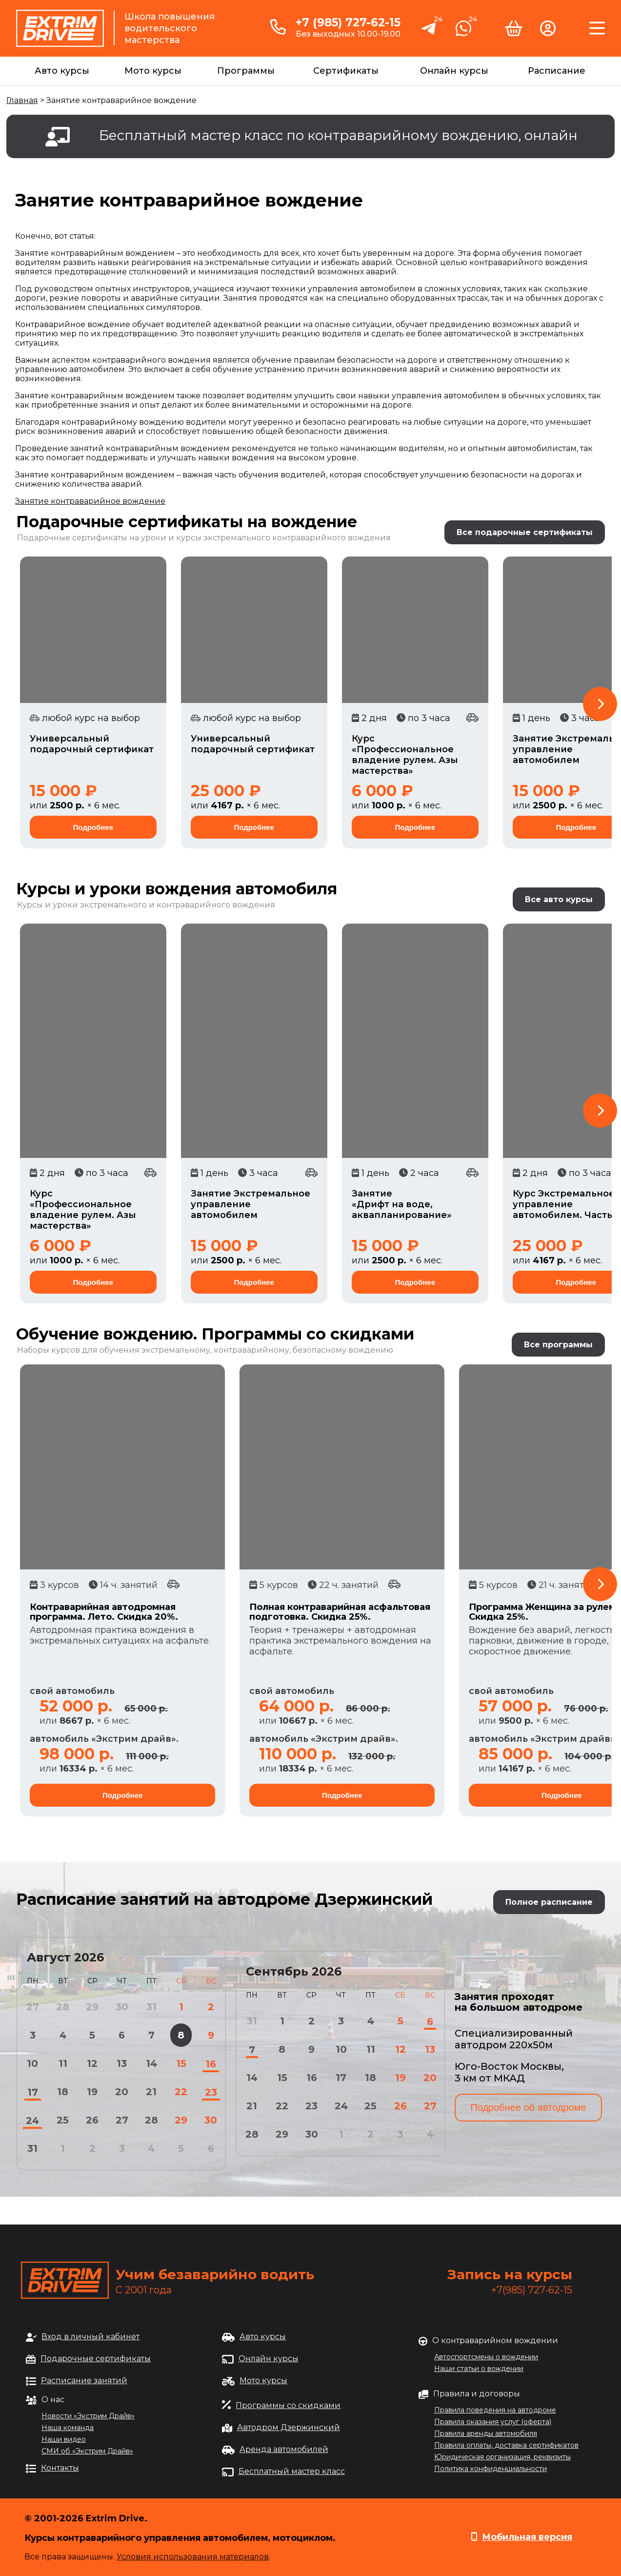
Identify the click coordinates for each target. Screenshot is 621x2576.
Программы (246, 70)
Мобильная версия (527, 2537)
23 (211, 2092)
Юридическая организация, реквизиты (502, 2456)
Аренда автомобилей (284, 2449)
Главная (22, 100)
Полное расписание (549, 1902)
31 (32, 2148)
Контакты (60, 2468)
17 (32, 2092)
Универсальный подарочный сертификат (92, 744)
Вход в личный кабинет (90, 2336)
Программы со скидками (288, 2405)
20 (121, 2092)
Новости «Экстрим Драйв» (88, 2415)
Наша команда (67, 2427)
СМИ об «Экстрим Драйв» (87, 2451)
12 (92, 2063)
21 (151, 2092)
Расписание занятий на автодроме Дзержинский (224, 1899)
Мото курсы (152, 70)
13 (122, 2063)
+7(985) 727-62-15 (531, 2290)
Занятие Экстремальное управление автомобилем (250, 1204)
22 (181, 2092)
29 (181, 2120)
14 (151, 2063)
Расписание (556, 70)
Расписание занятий (84, 2380)
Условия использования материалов (193, 2556)
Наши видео (63, 2439)
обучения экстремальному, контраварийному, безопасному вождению (246, 1350)
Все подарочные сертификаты (525, 532)
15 (181, 2063)
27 (122, 2120)
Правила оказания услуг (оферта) (492, 2421)
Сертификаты (346, 70)
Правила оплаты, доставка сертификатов (506, 2445)
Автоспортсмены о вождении (486, 2356)
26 (92, 2120)
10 (32, 2063)
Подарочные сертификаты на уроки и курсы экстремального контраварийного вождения (204, 537)
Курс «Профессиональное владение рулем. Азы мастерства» (405, 754)
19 (92, 2092)
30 (210, 2120)
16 (210, 2064)
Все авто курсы (559, 899)
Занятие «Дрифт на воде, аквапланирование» (402, 1204)
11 (63, 2063)
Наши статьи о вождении (478, 2368)
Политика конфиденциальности (490, 2468)
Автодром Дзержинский (288, 2427)
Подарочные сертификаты (95, 2358)
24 (32, 2120)
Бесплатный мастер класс (292, 2471)
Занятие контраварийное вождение (90, 501)
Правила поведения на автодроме (495, 2410)
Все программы (558, 1344)
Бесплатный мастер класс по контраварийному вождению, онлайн (338, 135)
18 (62, 2092)
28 (151, 2120)
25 (63, 2120)
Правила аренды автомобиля (485, 2433)
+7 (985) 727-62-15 (348, 22)
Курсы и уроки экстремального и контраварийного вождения (146, 904)
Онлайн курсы (454, 70)
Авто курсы (62, 70)
